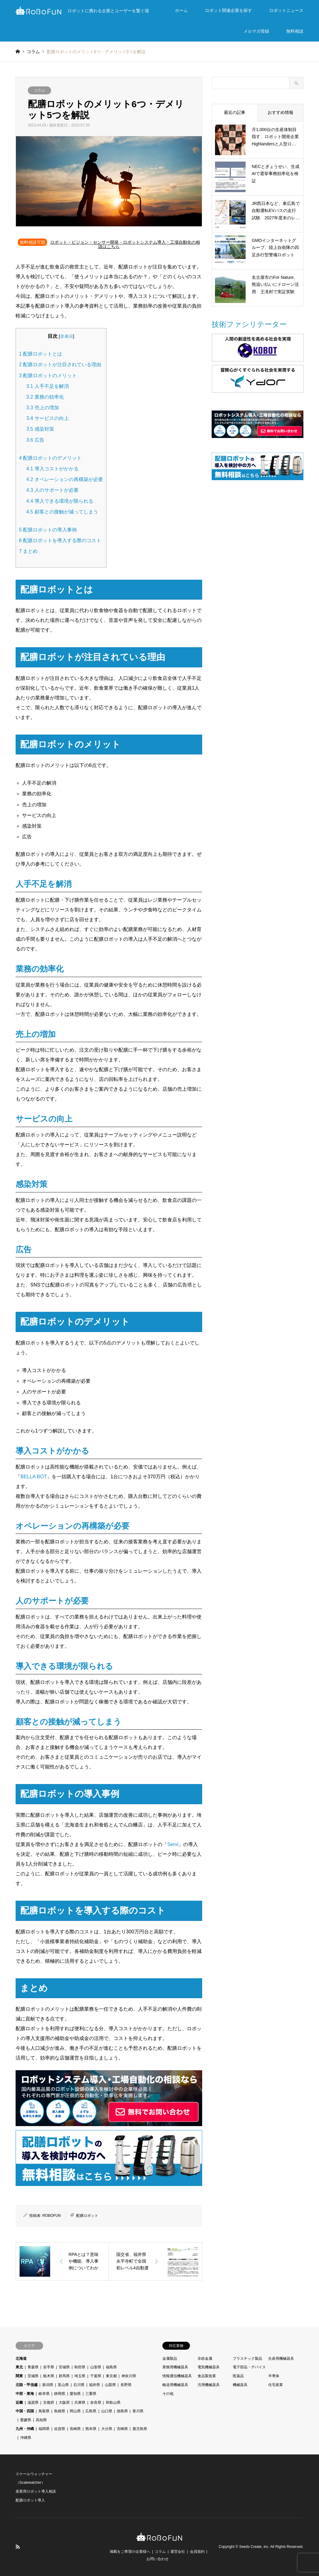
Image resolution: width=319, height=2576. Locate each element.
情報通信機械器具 (177, 2376)
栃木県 (48, 2376)
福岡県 (44, 2429)
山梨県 (110, 2385)
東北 (19, 2367)
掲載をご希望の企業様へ (130, 2551)
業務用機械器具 (175, 2367)
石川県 (78, 2385)
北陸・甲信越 (27, 2385)
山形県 (95, 2367)
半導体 (273, 2376)
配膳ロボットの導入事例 (48, 529)
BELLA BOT (33, 1476)
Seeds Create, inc (253, 2547)
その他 (167, 2394)
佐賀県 (59, 2429)
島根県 (59, 2411)
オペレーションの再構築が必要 (64, 479)
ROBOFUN (52, 2215)
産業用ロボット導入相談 (36, 2491)
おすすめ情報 (280, 112)
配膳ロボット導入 (30, 2500)
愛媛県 (25, 2420)
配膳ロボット (87, 2215)
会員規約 (197, 2551)
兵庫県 (79, 2402)
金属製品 (169, 2358)
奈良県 (95, 2402)
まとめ (28, 551)
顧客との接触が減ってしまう (62, 511)
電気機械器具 (209, 2367)
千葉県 (95, 2376)
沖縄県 (25, 2438)
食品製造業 (207, 2376)
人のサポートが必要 (52, 490)
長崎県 (75, 2429)
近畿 (19, 2402)
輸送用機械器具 (175, 2385)
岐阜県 (44, 2394)
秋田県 (79, 2367)
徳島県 (122, 2411)
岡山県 (75, 2411)
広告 (35, 440)
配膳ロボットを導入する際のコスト (60, 540)
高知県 (41, 2420)
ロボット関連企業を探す (228, 10)
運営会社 (177, 2551)
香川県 (137, 2411)
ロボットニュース (286, 10)
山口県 (106, 2411)
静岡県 (59, 2394)
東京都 (111, 2376)
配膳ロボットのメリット (48, 375)
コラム (39, 90)
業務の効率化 (45, 397)
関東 (19, 2376)
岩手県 (48, 2367)
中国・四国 (25, 2411)
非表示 (66, 336)
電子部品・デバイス (249, 2367)
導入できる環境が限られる (59, 501)
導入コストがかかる (52, 468)
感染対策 (40, 429)
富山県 (63, 2385)
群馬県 (64, 2376)
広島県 (90, 2411)
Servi (172, 1844)
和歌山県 (113, 2402)
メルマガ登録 (256, 31)
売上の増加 (42, 407)
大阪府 (64, 2402)
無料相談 (294, 31)
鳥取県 (44, 2411)
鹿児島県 (139, 2429)
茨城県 (33, 2376)
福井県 (94, 2385)
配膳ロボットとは (40, 353)
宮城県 (64, 2367)
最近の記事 (234, 112)
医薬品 (238, 2376)
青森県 (33, 2367)
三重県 (90, 2394)
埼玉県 (79, 2376)
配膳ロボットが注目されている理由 (60, 364)
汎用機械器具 (209, 2385)
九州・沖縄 (25, 2429)
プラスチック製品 (247, 2358)
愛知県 (75, 2394)
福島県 (111, 2367)
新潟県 (47, 2385)
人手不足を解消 (47, 386)
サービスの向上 (47, 418)
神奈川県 (128, 2376)
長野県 (126, 2385)
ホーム (181, 10)
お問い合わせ (158, 2559)
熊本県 (90, 2429)
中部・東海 (25, 2394)
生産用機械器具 (281, 2358)
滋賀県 (33, 2402)
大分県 (106, 2429)
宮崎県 (122, 2429)
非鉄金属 (205, 2358)
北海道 (21, 2358)
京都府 (48, 2402)
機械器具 (240, 2385)
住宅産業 (275, 2385)
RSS (18, 2547)
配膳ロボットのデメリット (50, 458)
